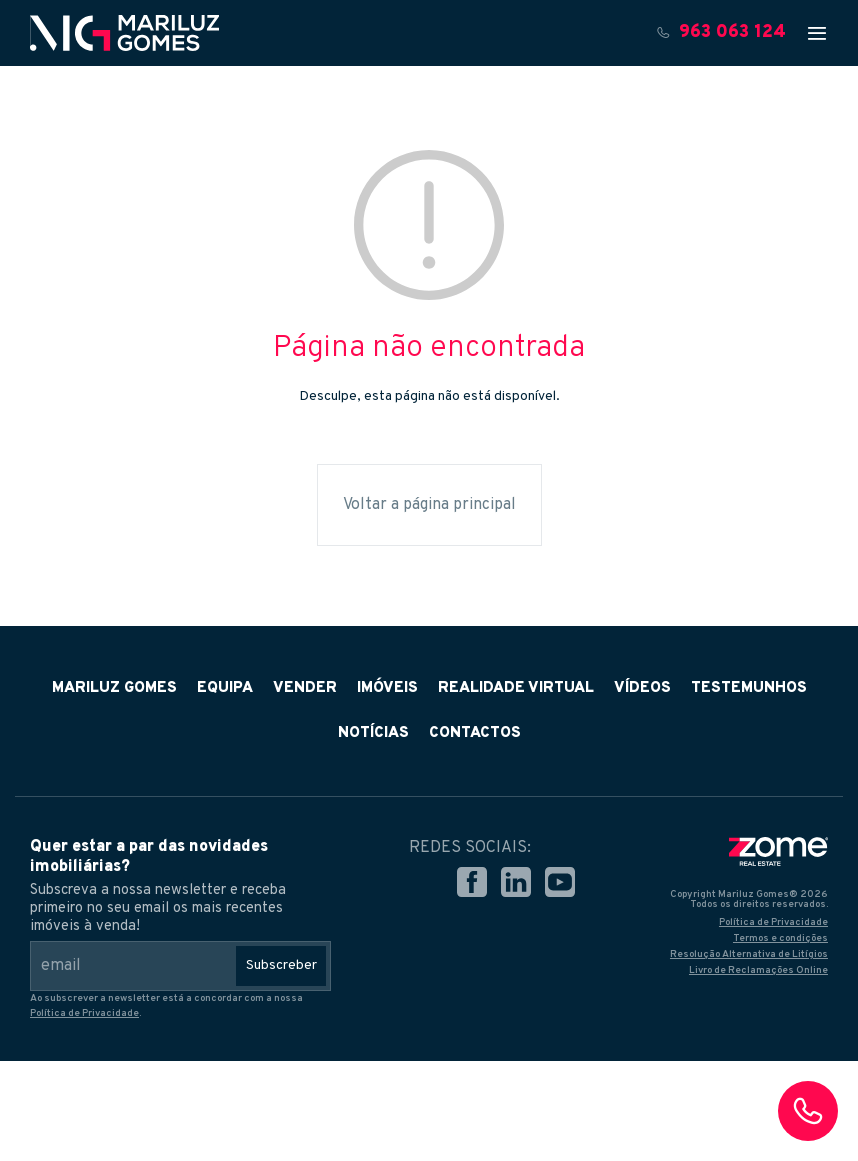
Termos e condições (780, 938)
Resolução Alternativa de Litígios (749, 954)
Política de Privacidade (84, 1013)
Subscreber (281, 965)
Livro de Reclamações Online (758, 970)
